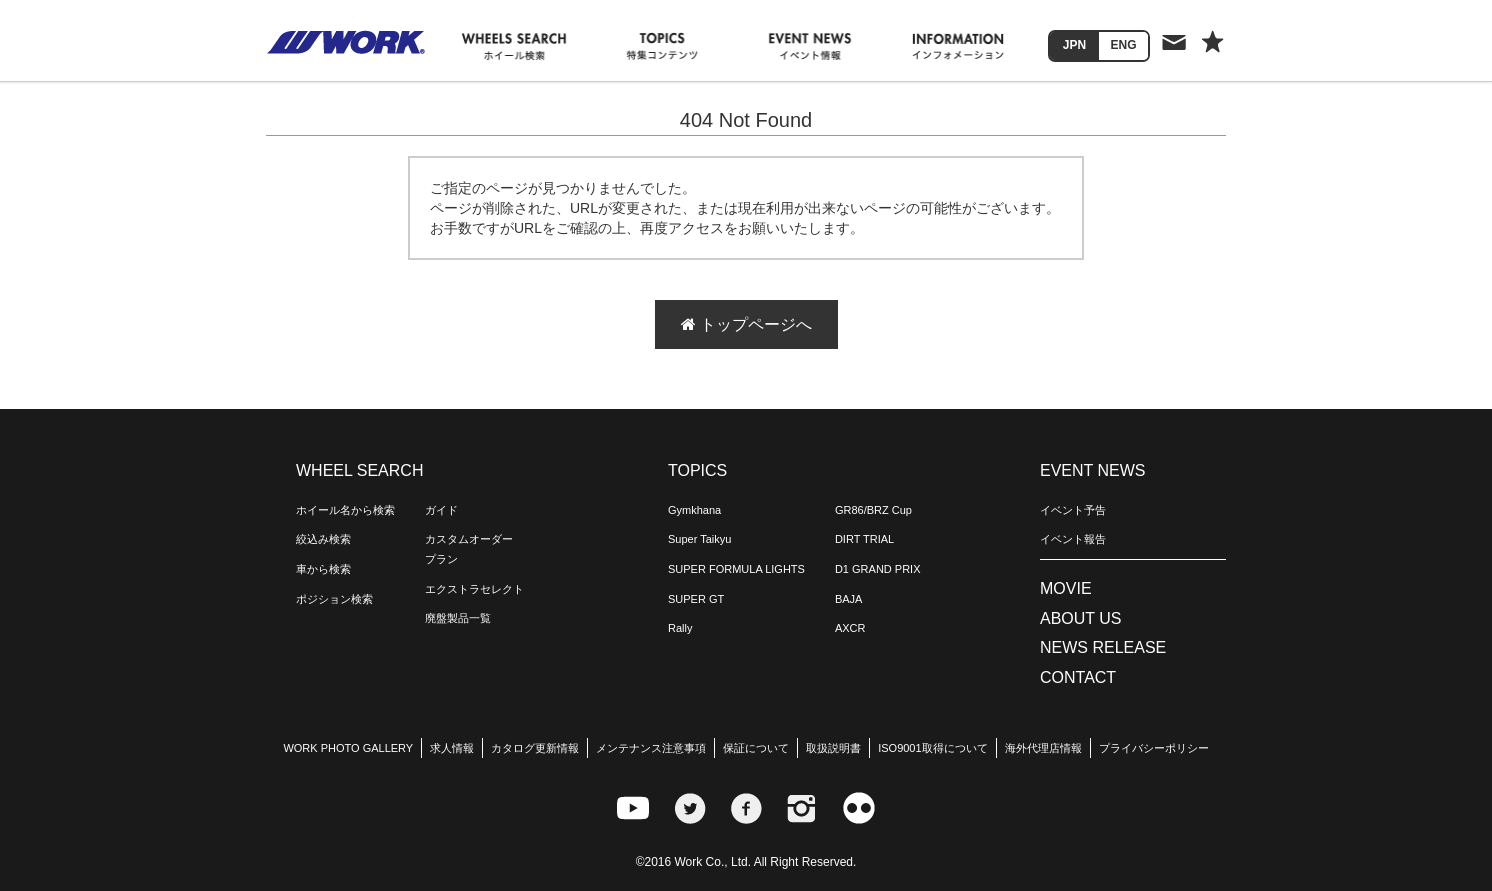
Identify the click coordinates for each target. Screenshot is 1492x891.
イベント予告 (1073, 510)
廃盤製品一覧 (458, 618)
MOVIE (1066, 588)
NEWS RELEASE (1103, 647)
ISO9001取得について (932, 748)
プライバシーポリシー (1154, 748)
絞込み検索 (323, 539)
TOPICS (697, 470)
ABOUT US (1081, 618)
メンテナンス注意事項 (651, 748)
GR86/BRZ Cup (873, 510)
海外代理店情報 (1043, 748)
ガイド (441, 510)
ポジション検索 (334, 599)
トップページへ (746, 324)
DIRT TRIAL (864, 539)
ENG (1123, 45)
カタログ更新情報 (535, 748)
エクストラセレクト (474, 589)
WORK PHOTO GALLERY (348, 748)
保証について (756, 748)
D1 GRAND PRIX (878, 569)
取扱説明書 (833, 748)
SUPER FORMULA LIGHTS (736, 569)
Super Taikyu (699, 539)
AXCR (850, 628)
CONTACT (1078, 677)
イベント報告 (1073, 539)
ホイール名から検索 (345, 510)
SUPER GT (696, 599)
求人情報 (452, 748)
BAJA (849, 599)
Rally (680, 628)
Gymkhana (694, 510)
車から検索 (323, 569)
